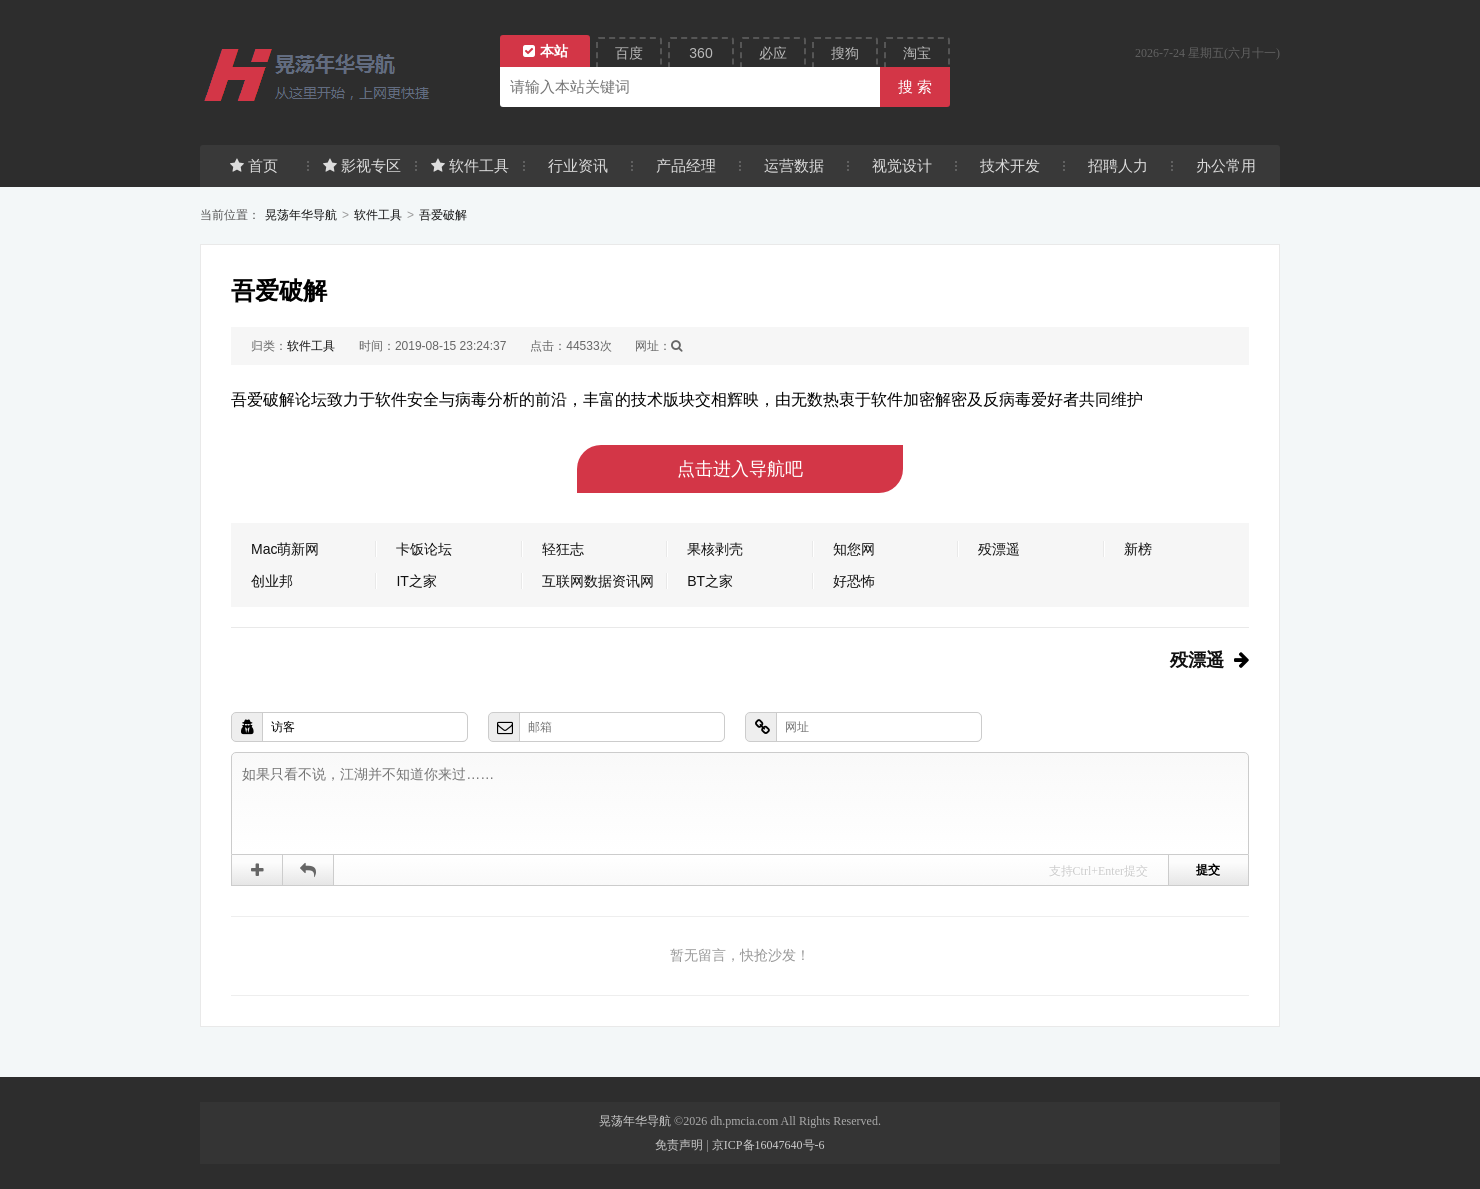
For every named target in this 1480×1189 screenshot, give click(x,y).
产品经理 (686, 165)
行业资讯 (578, 165)
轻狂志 (563, 549)
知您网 (854, 549)
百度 (629, 53)
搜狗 (845, 53)
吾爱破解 (443, 215)
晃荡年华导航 (301, 215)
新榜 (1138, 549)
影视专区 (362, 165)
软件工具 (470, 165)
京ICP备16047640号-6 (768, 1145)
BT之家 (710, 581)
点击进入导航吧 (740, 469)
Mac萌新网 (285, 549)
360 (700, 53)
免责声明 (679, 1145)
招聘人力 (1118, 165)
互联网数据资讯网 (598, 581)
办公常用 (1226, 165)
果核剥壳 (715, 549)
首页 (254, 165)
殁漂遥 (999, 549)
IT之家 (416, 581)
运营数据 (794, 165)
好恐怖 (854, 581)
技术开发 (1010, 165)
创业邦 (272, 581)
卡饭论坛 (424, 549)
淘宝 (917, 53)
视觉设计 (902, 165)
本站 (545, 51)
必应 (773, 53)
